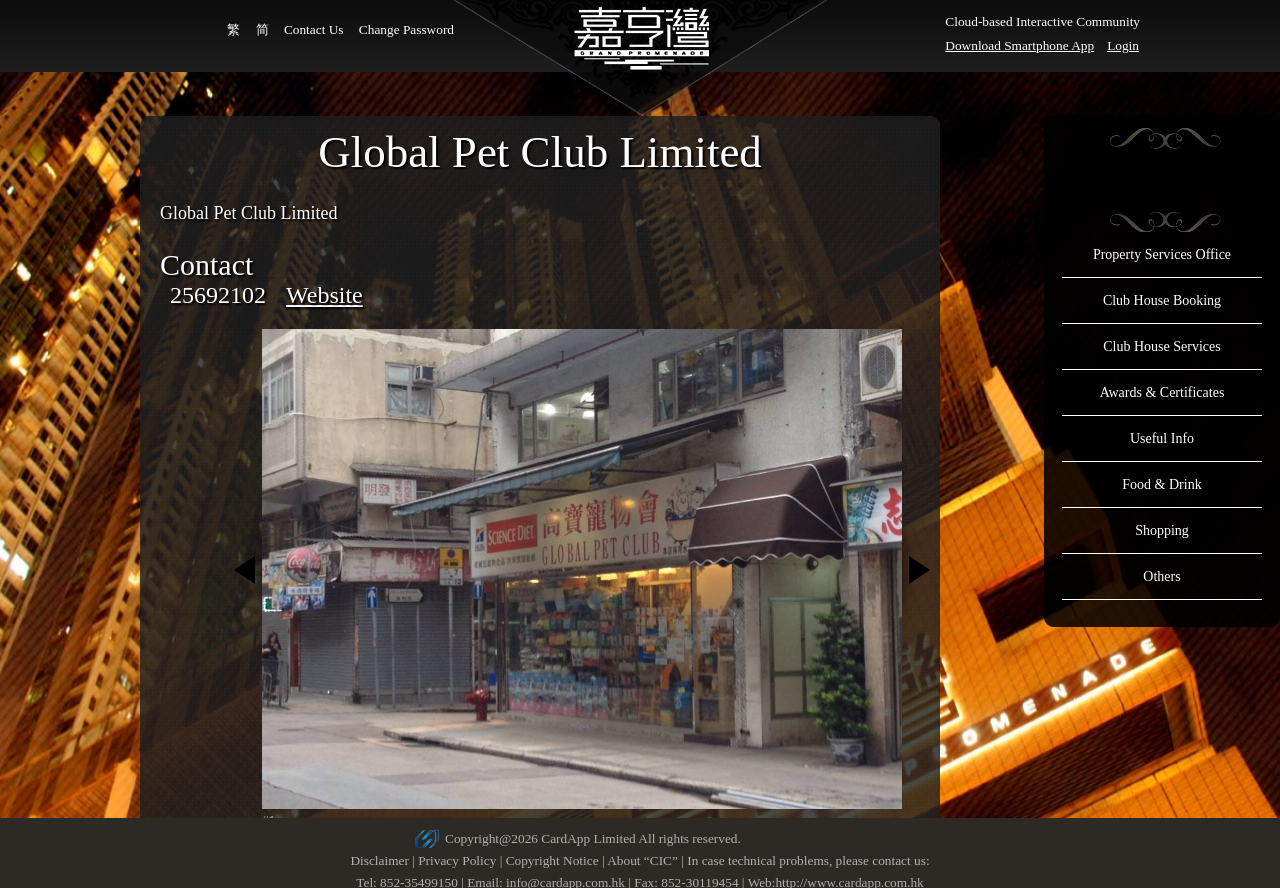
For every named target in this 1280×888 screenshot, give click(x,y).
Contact (206, 264)
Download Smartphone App (1019, 45)
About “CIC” (642, 860)
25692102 (218, 295)
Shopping (1162, 530)
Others (1161, 576)
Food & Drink (1161, 484)
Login (1123, 45)
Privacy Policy (457, 860)
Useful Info (1162, 438)
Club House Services (1161, 346)
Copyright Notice (552, 860)
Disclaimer (379, 860)
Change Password (406, 29)
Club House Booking (1162, 300)
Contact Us (314, 29)
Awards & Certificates (1162, 392)
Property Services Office (1162, 254)
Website (324, 295)
